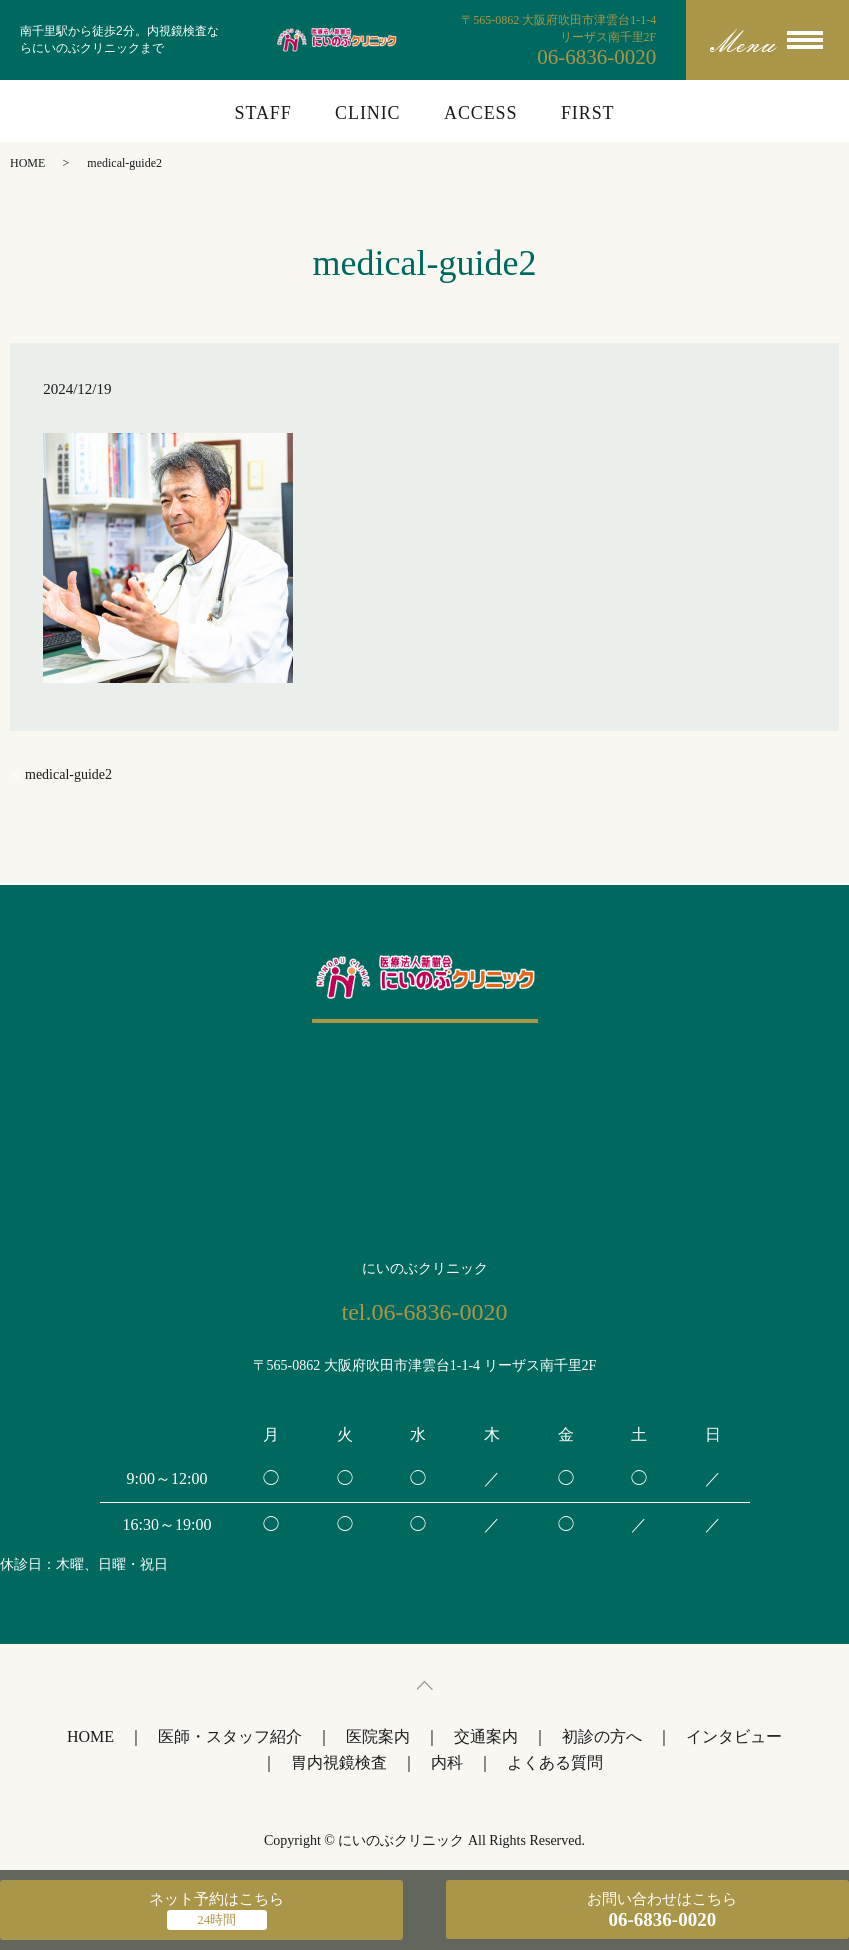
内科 (447, 1762)
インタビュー (734, 1736)
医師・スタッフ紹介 (230, 1736)
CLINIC (367, 113)
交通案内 (486, 1736)
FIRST (588, 113)
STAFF (263, 113)
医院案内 (378, 1736)
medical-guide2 (68, 774)
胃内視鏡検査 (339, 1762)
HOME (27, 163)
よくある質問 (555, 1762)
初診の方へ (602, 1736)
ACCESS (480, 113)
